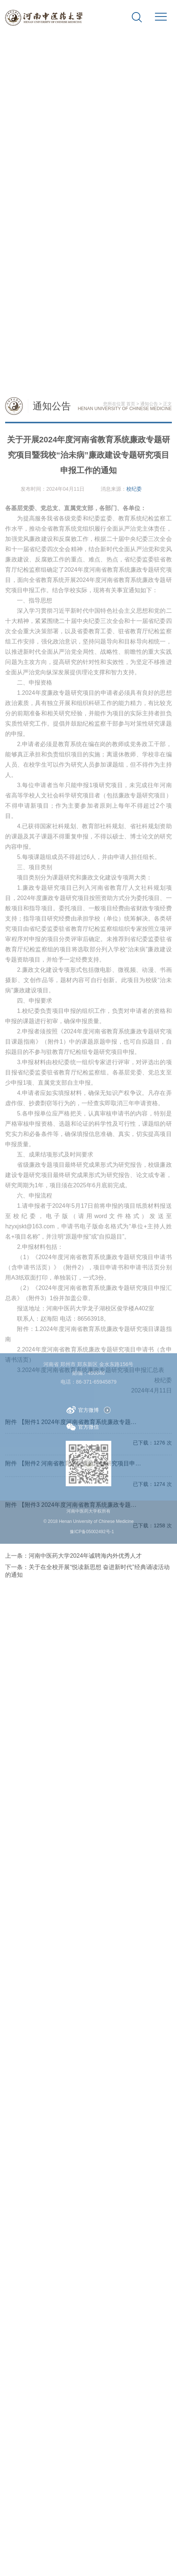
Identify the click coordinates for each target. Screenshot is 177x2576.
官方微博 (82, 1413)
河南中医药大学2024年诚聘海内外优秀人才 (85, 1986)
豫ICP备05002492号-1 (92, 1535)
